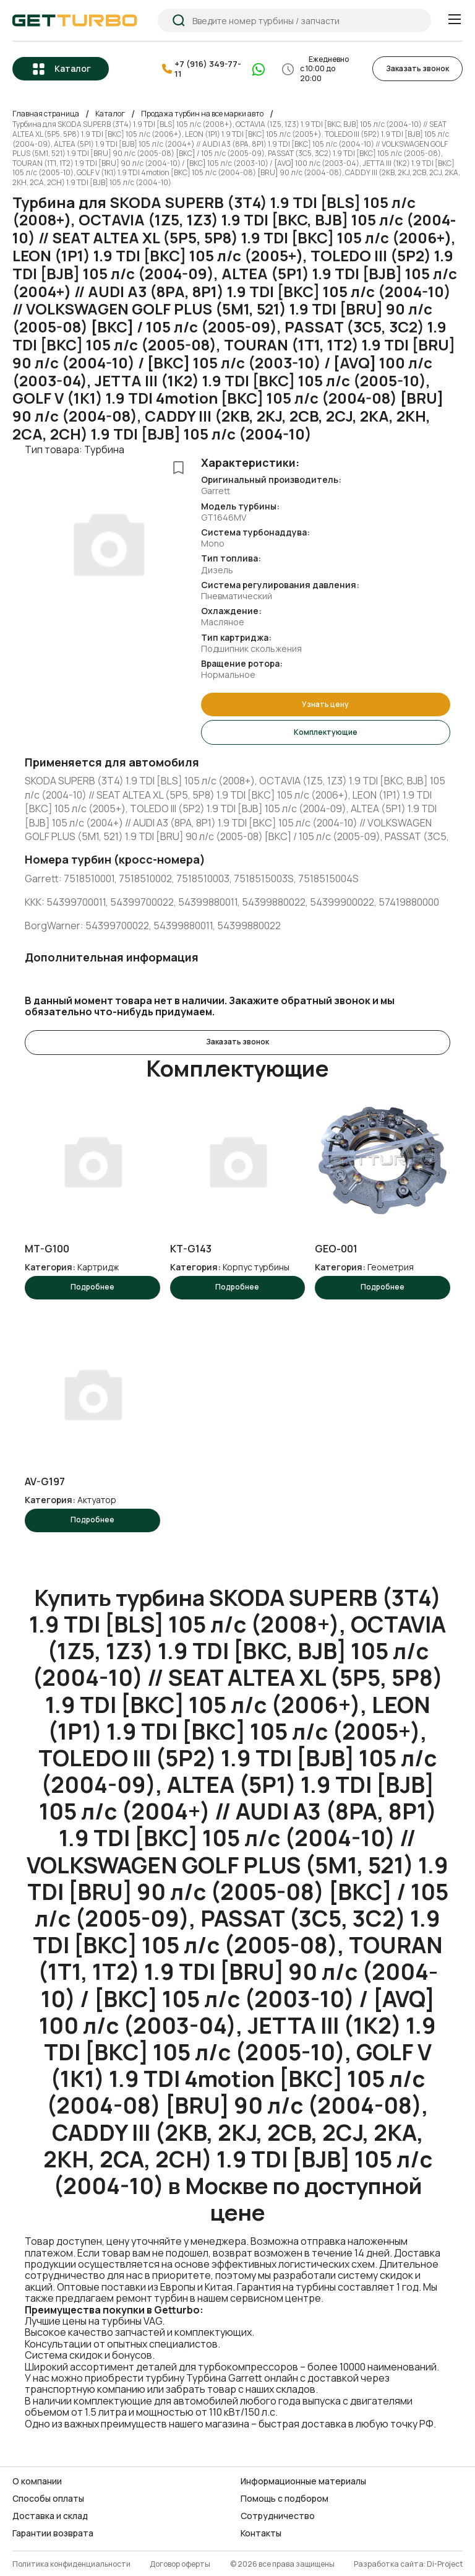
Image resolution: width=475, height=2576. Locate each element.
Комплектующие (325, 730)
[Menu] (454, 19)
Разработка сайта (389, 2560)
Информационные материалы (303, 2477)
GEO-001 (336, 1245)
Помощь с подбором (284, 2494)
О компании (37, 2477)
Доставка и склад (50, 2512)
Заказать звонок (417, 68)
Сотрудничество (278, 2512)
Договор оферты (180, 2560)
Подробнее (92, 1283)
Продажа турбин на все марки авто (202, 113)
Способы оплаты (48, 2494)
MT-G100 (47, 1245)
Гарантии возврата (52, 2529)
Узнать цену (325, 703)
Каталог (72, 68)
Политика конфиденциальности (71, 2560)
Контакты (261, 2529)
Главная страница (45, 113)
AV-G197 (45, 1478)
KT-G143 (191, 1245)
